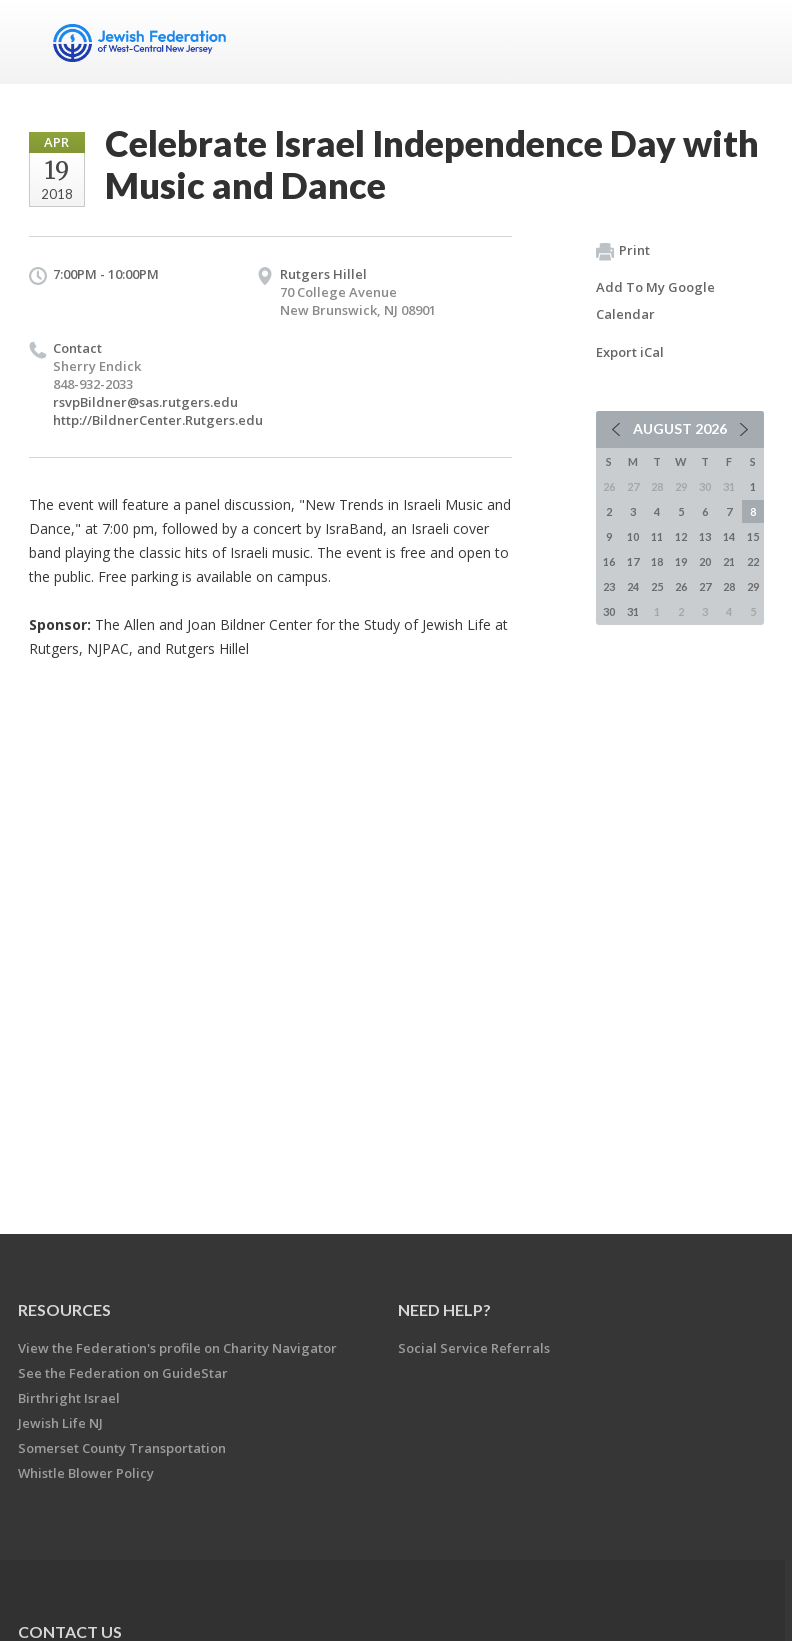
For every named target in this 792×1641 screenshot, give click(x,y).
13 (705, 536)
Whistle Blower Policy (86, 1473)
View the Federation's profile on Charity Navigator (177, 1348)
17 (633, 561)
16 (609, 561)
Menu (741, 42)
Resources (64, 1309)
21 (729, 561)
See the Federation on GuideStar (123, 1373)
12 (681, 536)
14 (729, 536)
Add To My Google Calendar (655, 300)
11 (657, 536)
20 (705, 561)
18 (657, 561)
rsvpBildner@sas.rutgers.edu (145, 402)
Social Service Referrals (474, 1348)
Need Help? (444, 1309)
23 (609, 586)
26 (681, 586)
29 (753, 586)
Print (623, 251)
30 (609, 611)
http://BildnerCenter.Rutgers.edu (158, 420)
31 (633, 611)
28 (729, 586)
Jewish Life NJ (60, 1423)
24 (633, 586)
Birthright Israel (69, 1398)
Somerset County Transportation (122, 1448)
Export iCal (630, 352)
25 (657, 586)
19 (681, 561)
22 (753, 561)
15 (753, 536)
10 (633, 536)
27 (705, 586)
